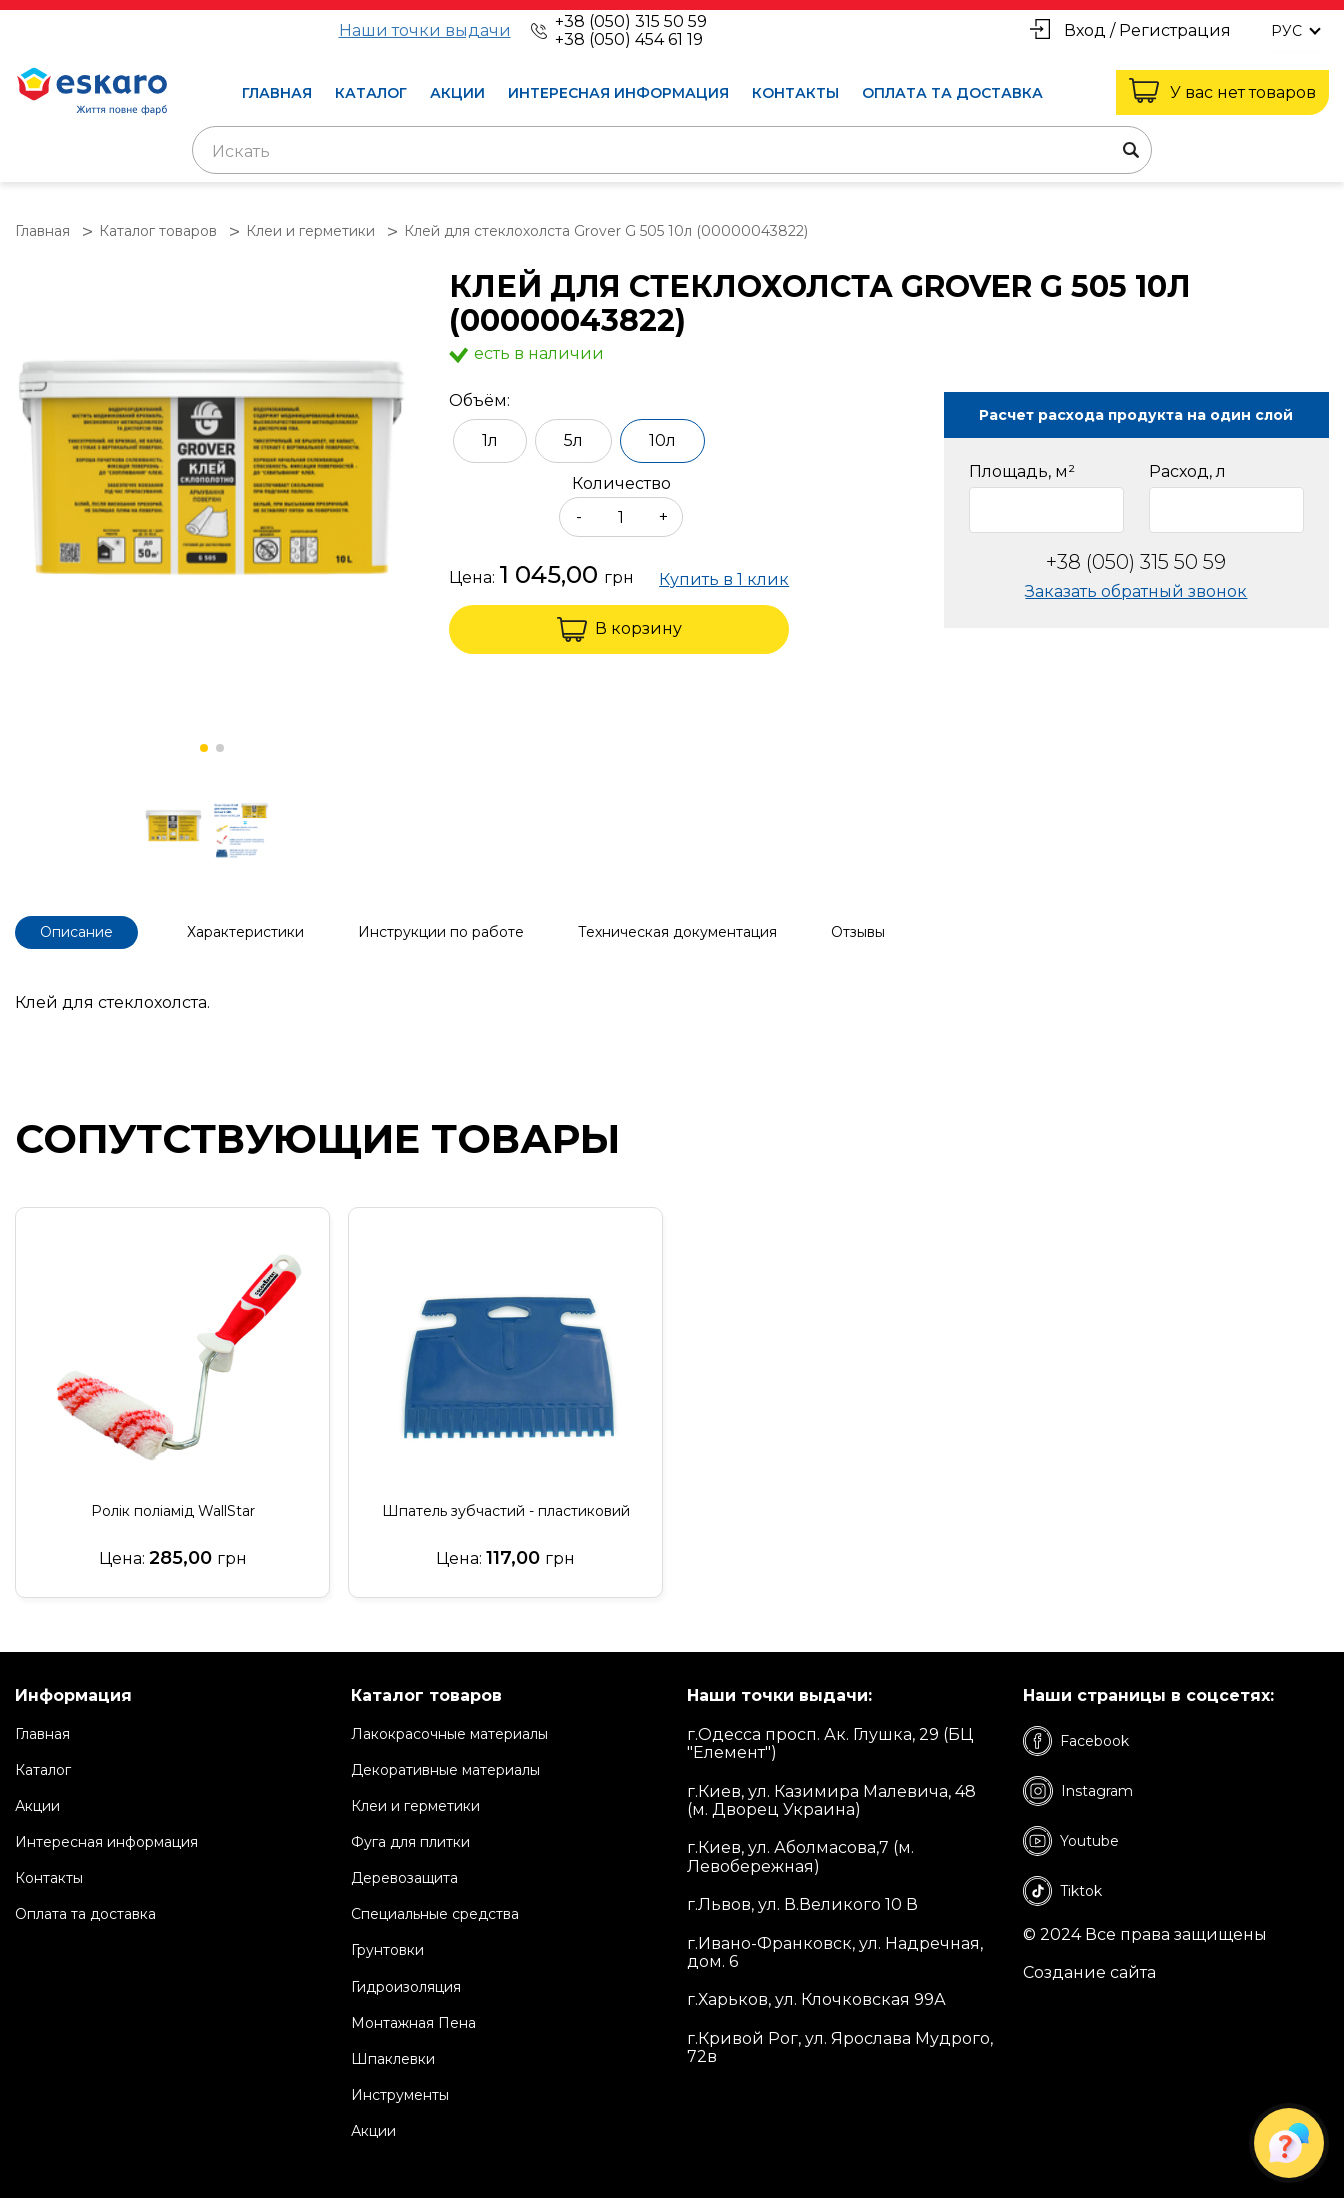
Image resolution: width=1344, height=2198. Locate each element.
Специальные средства (435, 1914)
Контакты (795, 93)
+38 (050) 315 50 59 (631, 21)
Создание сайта (1089, 1973)
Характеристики (245, 932)
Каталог (371, 93)
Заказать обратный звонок (1136, 591)
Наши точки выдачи (425, 31)
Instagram (1078, 1791)
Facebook (1076, 1741)
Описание (76, 932)
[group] (212, 469)
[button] (204, 748)
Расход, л (1187, 472)
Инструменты (400, 2095)
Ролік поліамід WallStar (173, 1511)
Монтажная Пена (413, 2023)
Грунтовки (387, 1950)
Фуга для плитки (410, 1842)
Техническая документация (677, 932)
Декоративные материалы (445, 1770)
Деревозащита (404, 1878)
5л (573, 440)
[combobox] (672, 150)
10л (662, 440)
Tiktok (1062, 1891)
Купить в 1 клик (724, 580)
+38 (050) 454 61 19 (629, 39)
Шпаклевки (393, 2059)
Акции (457, 93)
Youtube (1071, 1841)
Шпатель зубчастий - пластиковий (506, 1511)
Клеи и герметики (415, 1806)
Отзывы (858, 932)
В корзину (619, 629)
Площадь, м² (1022, 472)
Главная (277, 93)
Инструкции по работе (441, 932)
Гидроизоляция (406, 1987)
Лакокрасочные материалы (449, 1734)
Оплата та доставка (952, 93)
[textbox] (672, 152)
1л (490, 440)
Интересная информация (618, 93)
